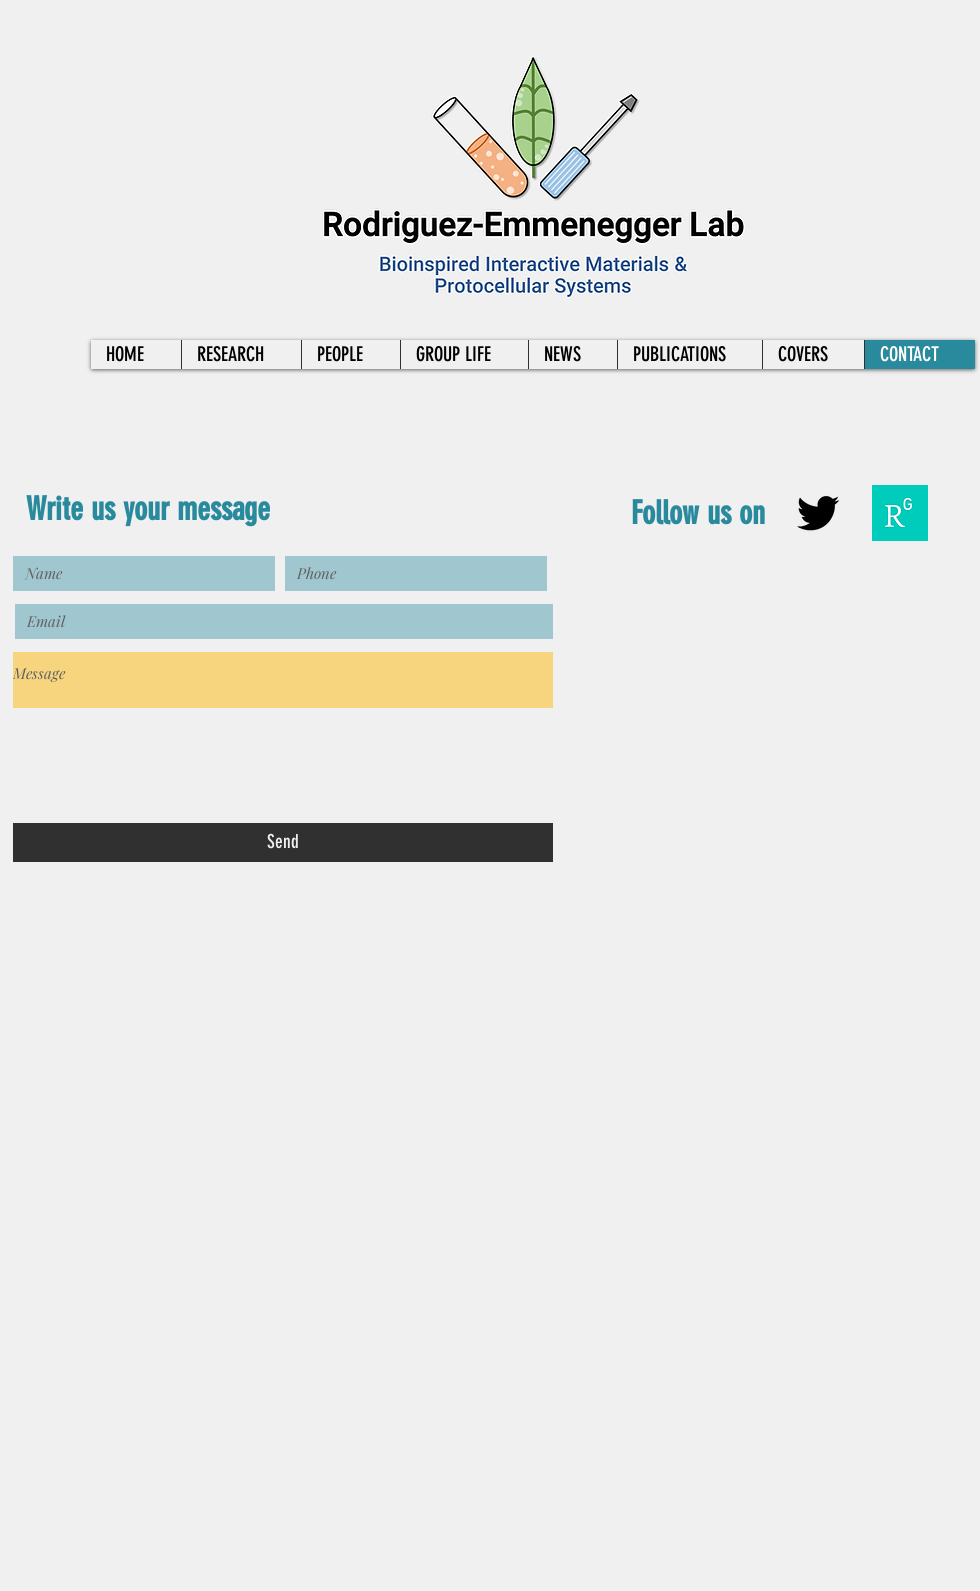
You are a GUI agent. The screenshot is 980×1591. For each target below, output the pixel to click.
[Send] (283, 842)
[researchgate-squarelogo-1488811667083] (900, 513)
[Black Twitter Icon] (818, 513)
